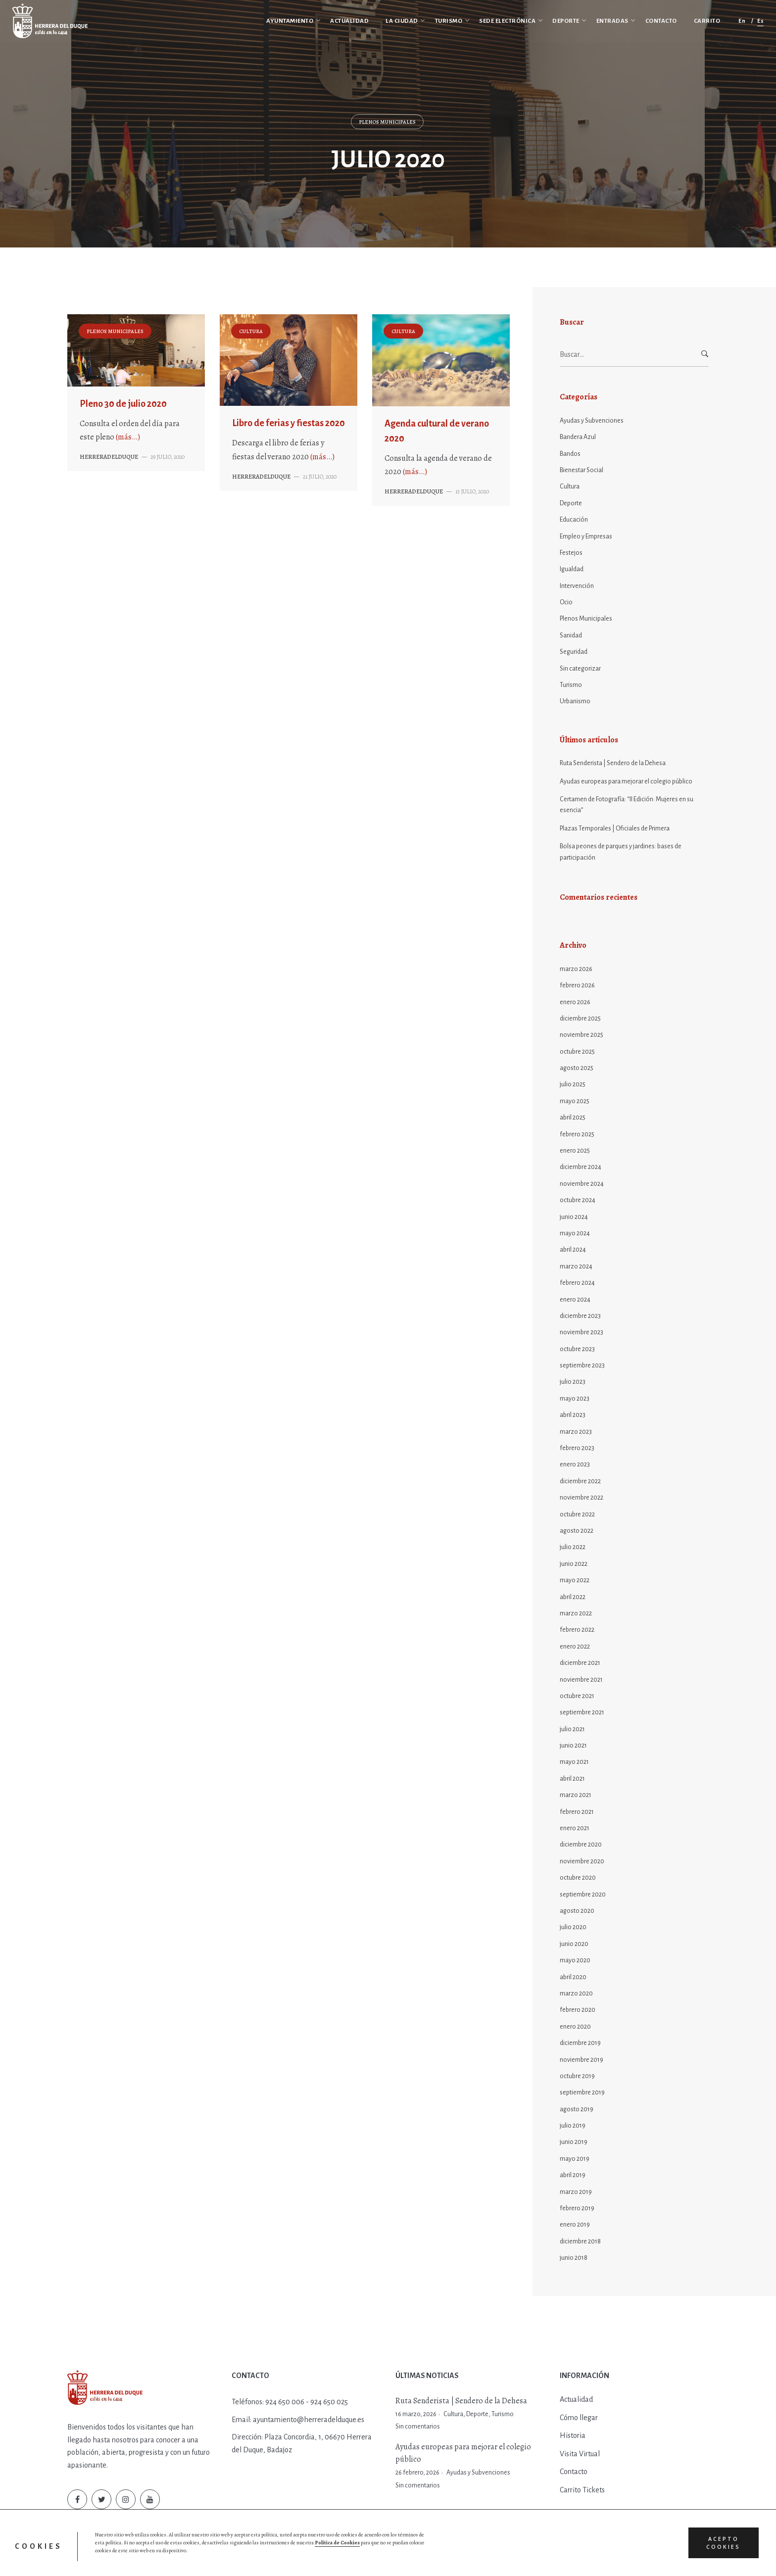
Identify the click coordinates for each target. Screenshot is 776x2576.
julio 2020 (573, 1927)
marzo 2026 (576, 969)
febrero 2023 (577, 1448)
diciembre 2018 (580, 2241)
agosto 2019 (576, 2109)
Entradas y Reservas (364, 2559)
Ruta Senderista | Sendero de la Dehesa (613, 763)
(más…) (128, 437)
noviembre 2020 (582, 1861)
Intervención (577, 586)
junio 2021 (573, 1745)
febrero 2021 (577, 1811)
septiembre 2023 (582, 1365)
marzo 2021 (575, 1795)
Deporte (571, 503)
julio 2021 (572, 1729)
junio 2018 (573, 2257)
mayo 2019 (574, 2158)
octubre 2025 (577, 1051)
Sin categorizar (580, 668)
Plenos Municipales (387, 122)
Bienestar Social (581, 470)
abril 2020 (573, 1977)
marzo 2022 (576, 1613)
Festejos (571, 552)
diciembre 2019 (580, 2043)
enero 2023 (575, 1464)
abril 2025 (572, 1117)
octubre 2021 (577, 1696)
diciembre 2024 (580, 1167)
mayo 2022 (574, 1580)
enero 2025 (575, 1150)
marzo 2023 (576, 1431)
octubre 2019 (577, 2076)
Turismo (571, 684)
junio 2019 (573, 2142)
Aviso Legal (318, 2559)
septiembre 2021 (582, 1712)
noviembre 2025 (581, 1034)
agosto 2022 (576, 1530)
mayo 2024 (575, 1233)
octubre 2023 (577, 1349)
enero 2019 (575, 2224)
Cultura (251, 331)
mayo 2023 (574, 1398)
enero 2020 (575, 2026)
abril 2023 (572, 1414)
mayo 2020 (575, 1960)
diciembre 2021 (580, 1662)
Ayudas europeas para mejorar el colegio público (626, 781)
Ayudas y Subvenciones (592, 420)
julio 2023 (572, 1381)
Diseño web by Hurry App (428, 2559)
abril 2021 (572, 1778)
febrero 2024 (577, 1282)
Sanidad (571, 635)
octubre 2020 (578, 1877)
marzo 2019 (576, 2191)
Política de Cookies (273, 2559)
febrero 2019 (577, 2208)
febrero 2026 (577, 985)
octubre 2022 (577, 1514)
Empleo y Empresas (586, 536)
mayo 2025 (574, 1101)
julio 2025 (572, 1084)
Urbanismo (575, 701)
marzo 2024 (576, 1266)
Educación (574, 519)
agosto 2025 (576, 1068)
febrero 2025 (577, 1134)
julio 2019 (572, 2125)
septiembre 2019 (582, 2092)
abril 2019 (572, 2175)
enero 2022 (575, 1646)
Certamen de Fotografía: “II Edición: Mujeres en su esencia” (626, 805)
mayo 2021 (574, 1761)
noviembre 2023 (581, 1332)
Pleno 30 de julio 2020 (123, 404)
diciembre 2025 (580, 1018)
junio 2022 (573, 1563)
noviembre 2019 (581, 2059)
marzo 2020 (576, 1993)
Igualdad (571, 569)
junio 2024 (574, 1217)
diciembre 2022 (580, 1481)
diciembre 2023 (580, 1315)
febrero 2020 (577, 2009)
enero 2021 (574, 1828)
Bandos (570, 453)
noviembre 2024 (582, 1183)
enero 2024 (575, 1299)
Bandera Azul (578, 437)
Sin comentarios (417, 2426)
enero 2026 (575, 1002)
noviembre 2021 (581, 1679)
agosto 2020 (577, 1910)
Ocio (566, 602)
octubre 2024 (577, 1200)
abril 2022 (572, 1597)
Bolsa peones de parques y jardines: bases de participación (620, 852)
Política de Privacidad (216, 2559)
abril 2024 (573, 1249)
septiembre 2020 (583, 1894)
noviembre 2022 (581, 1497)
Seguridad (573, 651)
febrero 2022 (577, 1629)
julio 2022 (572, 1547)
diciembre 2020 (581, 1844)
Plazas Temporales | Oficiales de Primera (615, 828)
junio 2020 (574, 1944)
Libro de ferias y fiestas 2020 (288, 423)
